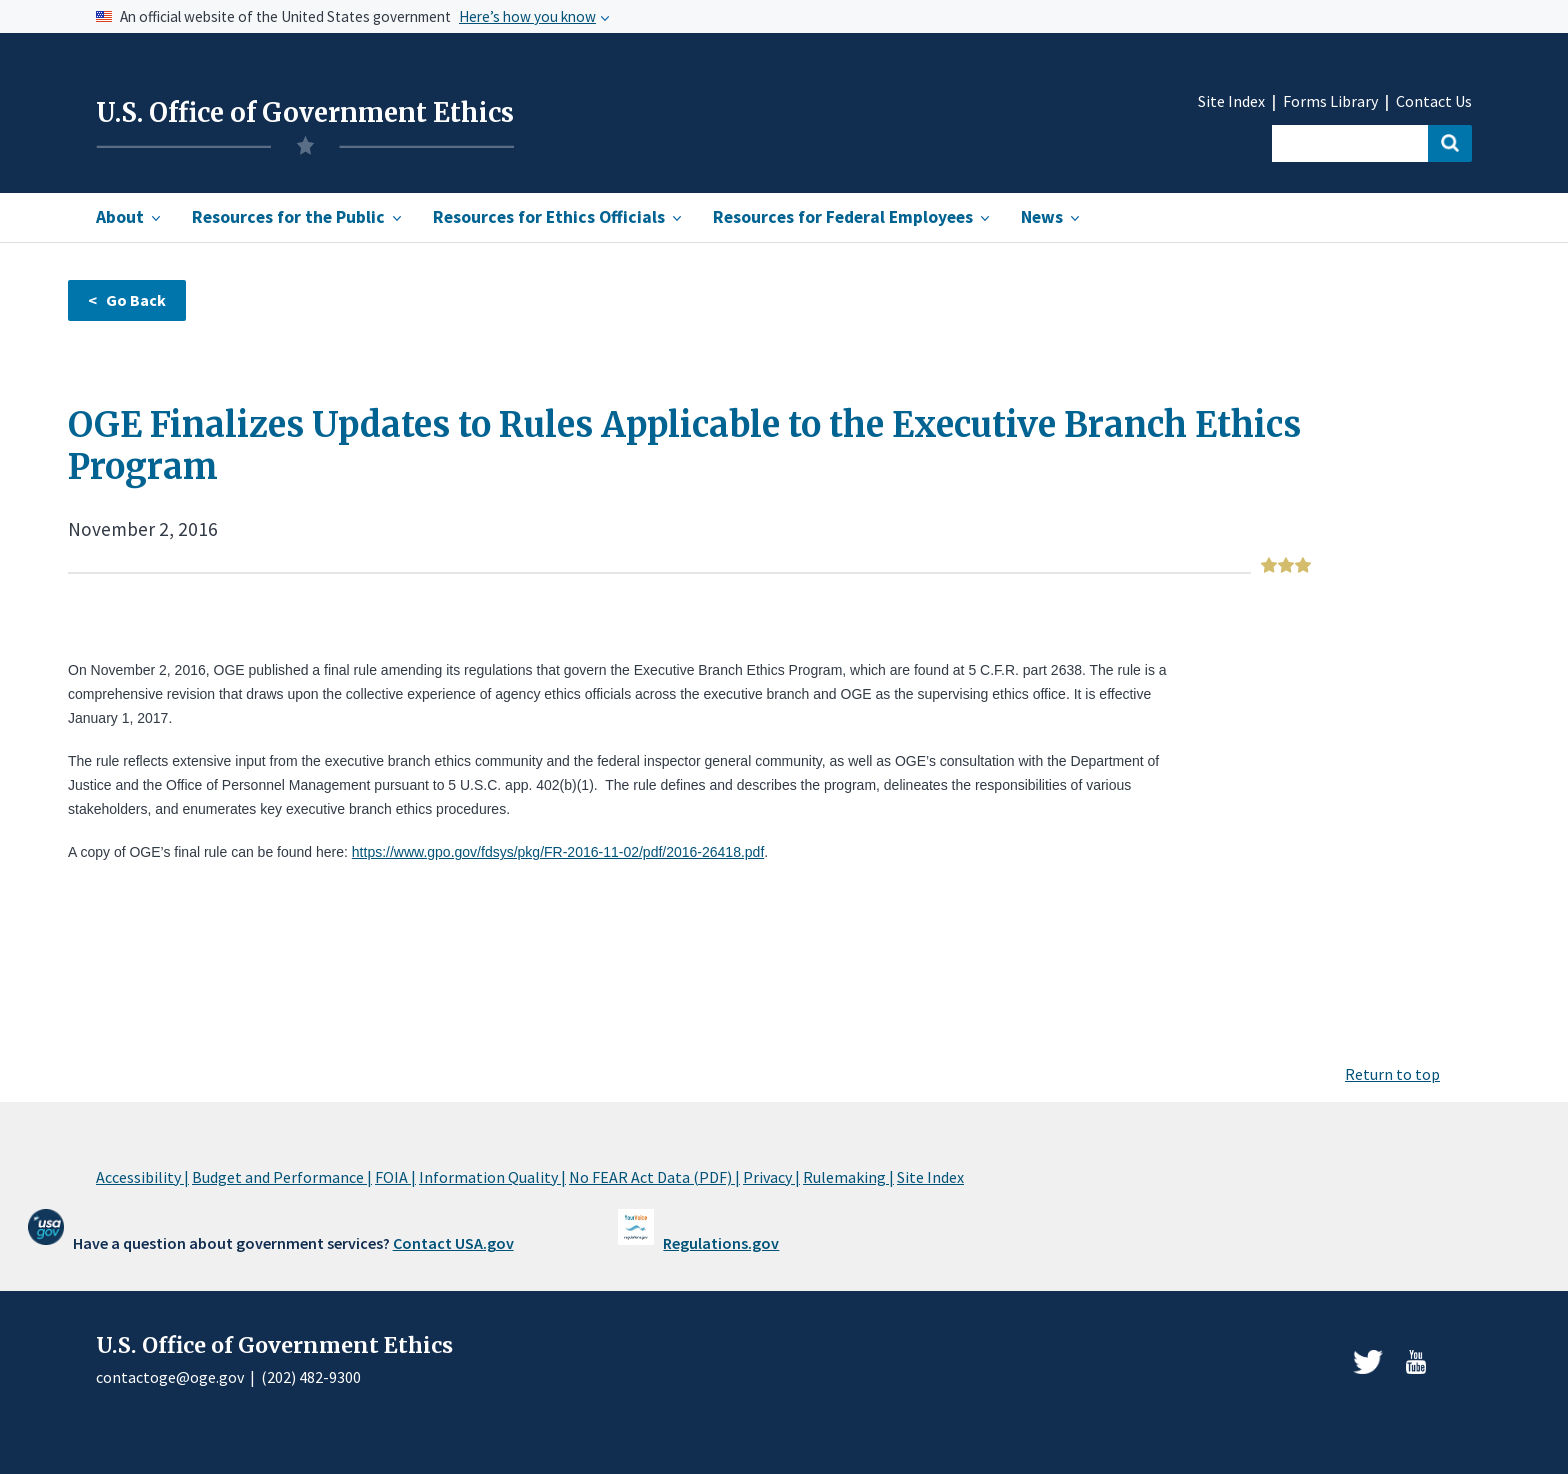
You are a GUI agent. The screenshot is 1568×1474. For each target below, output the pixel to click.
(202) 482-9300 (311, 1377)
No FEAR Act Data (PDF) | (654, 1177)
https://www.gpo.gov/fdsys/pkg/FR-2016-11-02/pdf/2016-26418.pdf (558, 852)
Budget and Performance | (282, 1177)
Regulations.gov (721, 1243)
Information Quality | (492, 1177)
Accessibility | (142, 1177)
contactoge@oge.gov (170, 1377)
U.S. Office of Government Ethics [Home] (305, 113)
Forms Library (1330, 101)
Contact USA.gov (453, 1243)
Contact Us (1434, 101)
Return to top (1392, 1074)
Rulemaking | (848, 1177)
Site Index (1231, 101)
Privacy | (771, 1177)
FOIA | (395, 1177)
